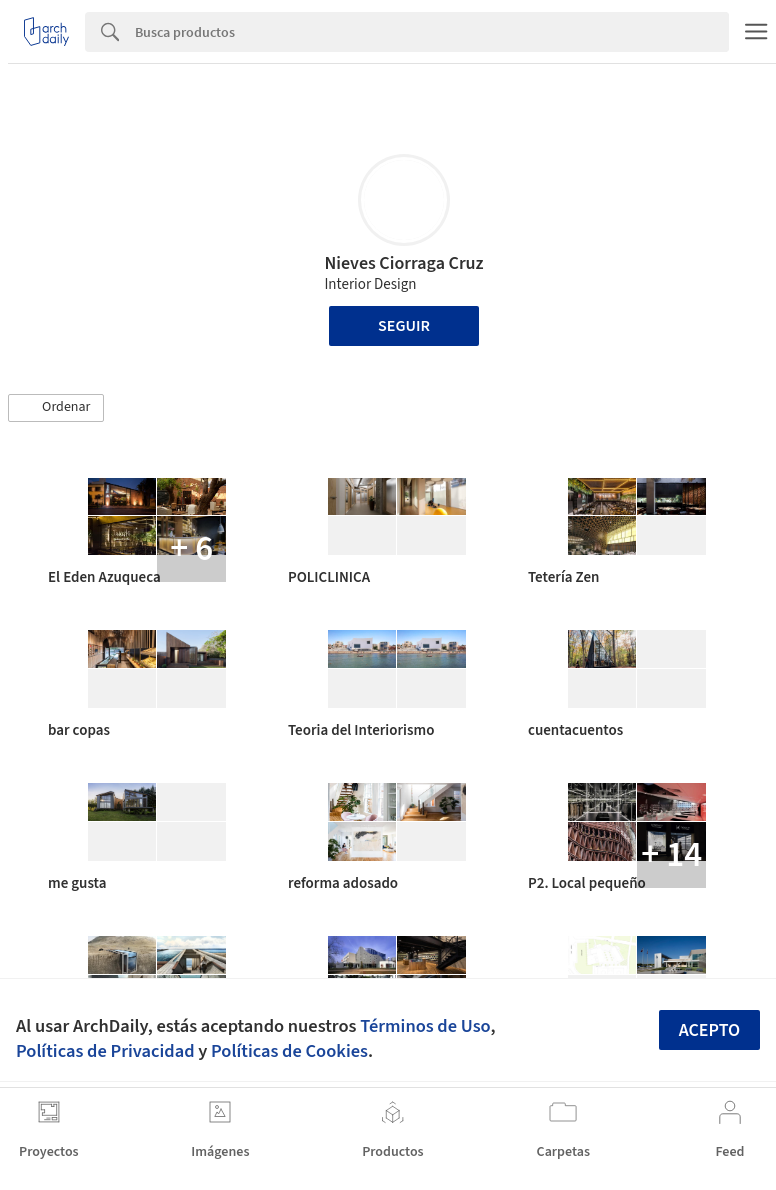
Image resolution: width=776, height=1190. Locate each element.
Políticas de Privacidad (105, 1051)
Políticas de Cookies (289, 1051)
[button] (56, 408)
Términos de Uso (425, 1026)
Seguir (404, 326)
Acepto (710, 1030)
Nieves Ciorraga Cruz (403, 263)
